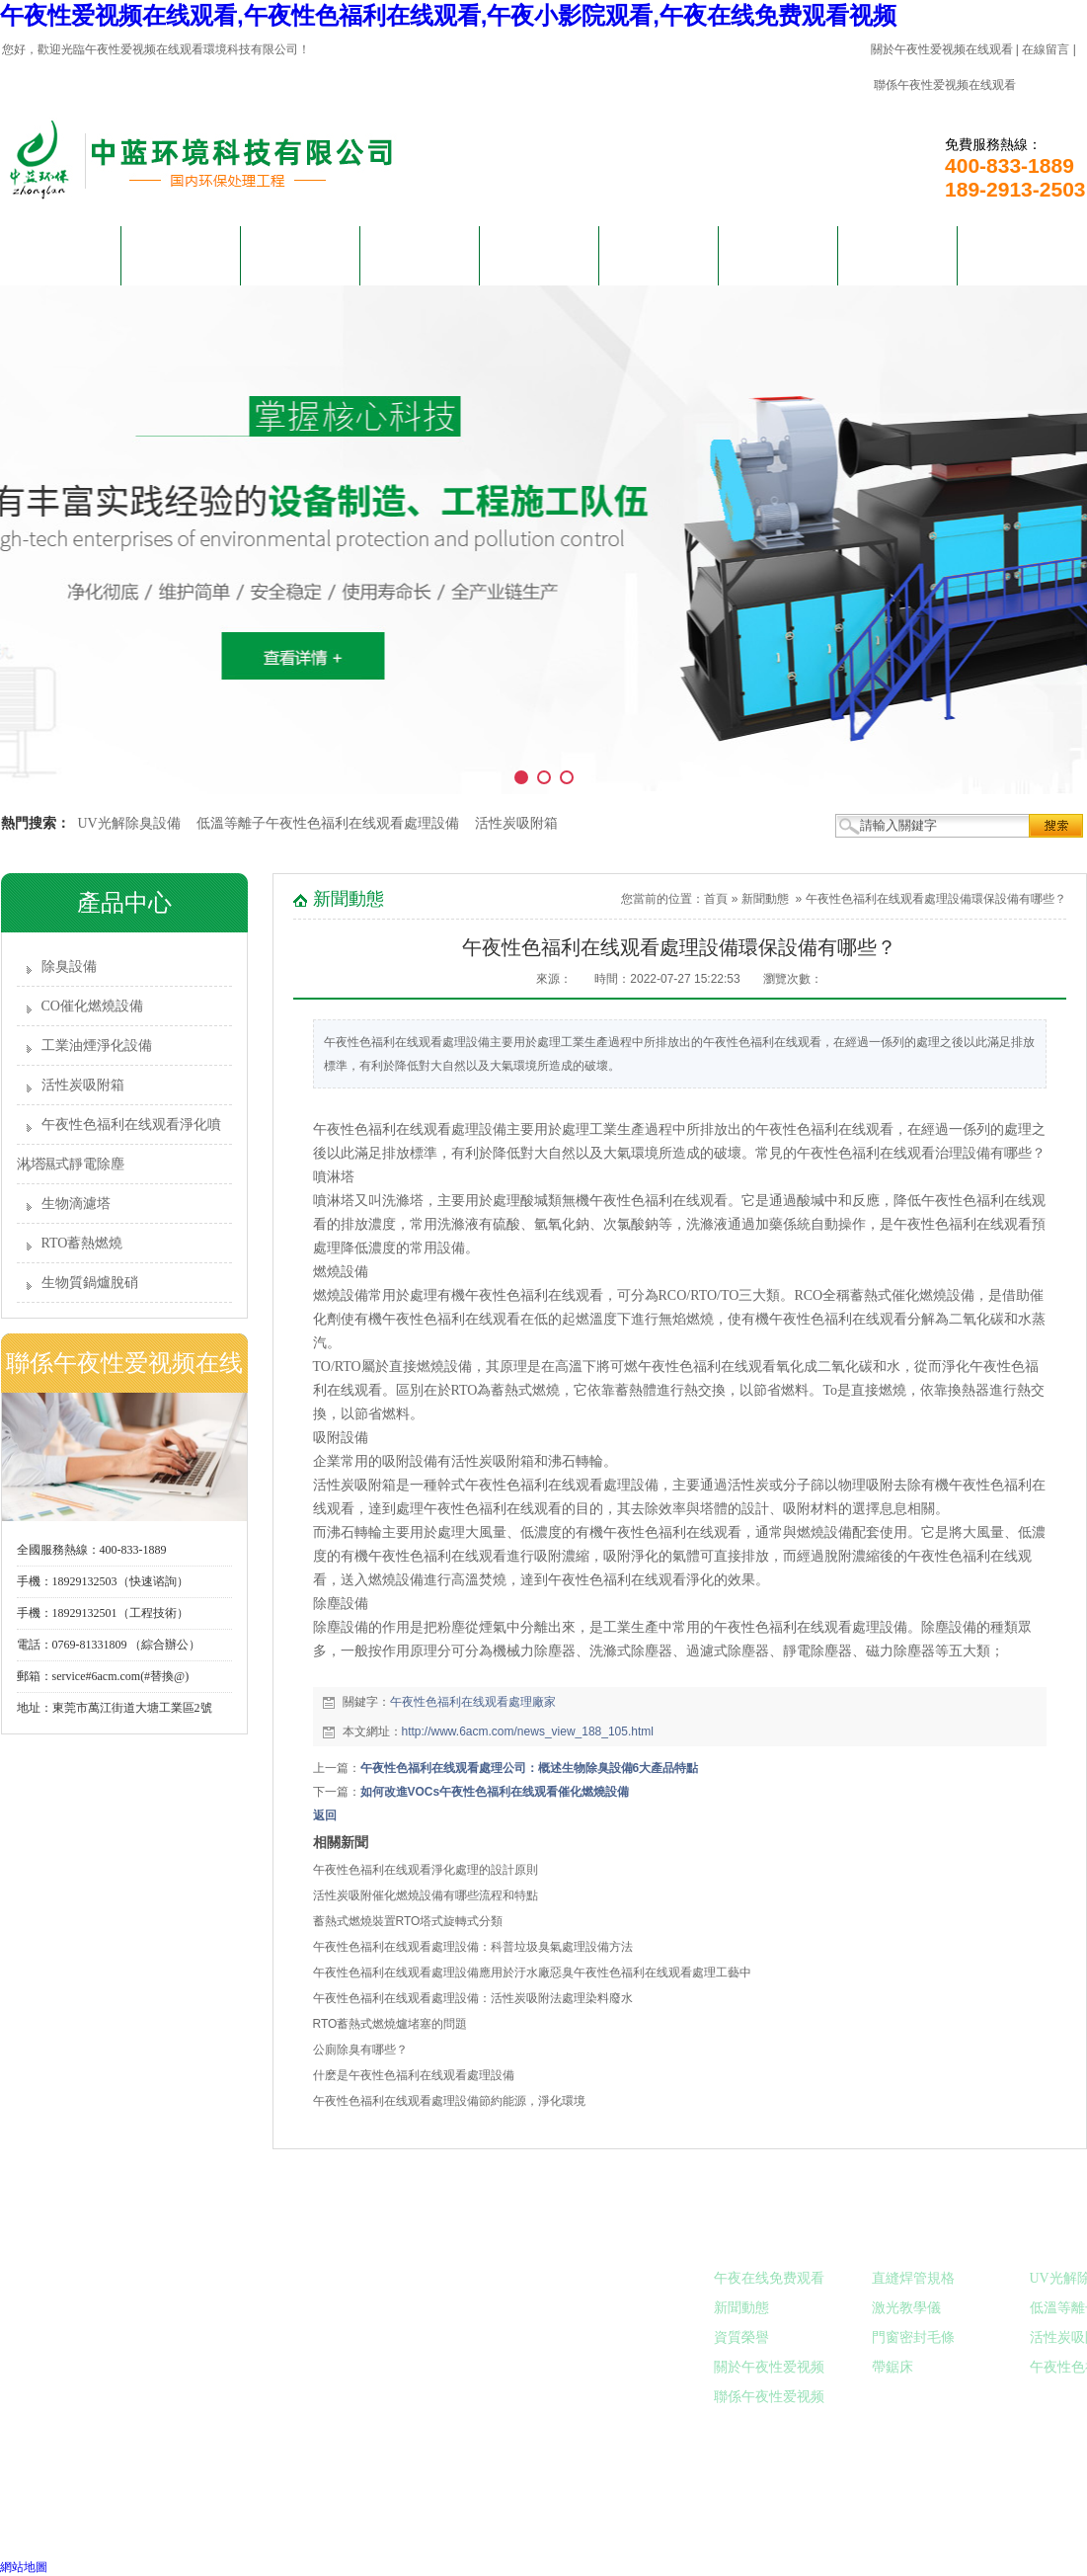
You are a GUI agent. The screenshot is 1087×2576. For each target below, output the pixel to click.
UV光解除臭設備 (129, 823)
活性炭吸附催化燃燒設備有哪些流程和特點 (425, 1895)
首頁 (716, 899)
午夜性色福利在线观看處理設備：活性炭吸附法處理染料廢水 (473, 1998)
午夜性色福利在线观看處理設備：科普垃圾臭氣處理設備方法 (473, 1947)
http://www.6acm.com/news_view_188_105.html (528, 1731)
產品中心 (300, 255)
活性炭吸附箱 (516, 823)
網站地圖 (23, 2567)
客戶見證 (658, 255)
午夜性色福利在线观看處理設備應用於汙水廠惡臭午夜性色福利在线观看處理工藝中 (532, 1972)
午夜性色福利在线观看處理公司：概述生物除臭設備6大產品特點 (529, 1768)
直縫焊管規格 (913, 2278)
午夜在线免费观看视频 (778, 266)
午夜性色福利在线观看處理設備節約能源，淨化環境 (449, 2101)
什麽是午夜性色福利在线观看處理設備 (413, 2075)
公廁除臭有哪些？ (360, 2049)
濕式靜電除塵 (82, 1164)
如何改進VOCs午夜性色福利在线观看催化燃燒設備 (495, 1792)
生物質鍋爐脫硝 (89, 1282)
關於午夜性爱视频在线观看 (942, 49)
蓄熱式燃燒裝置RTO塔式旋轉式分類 (408, 1921)
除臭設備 (69, 966)
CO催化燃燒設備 (92, 1006)
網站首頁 (61, 255)
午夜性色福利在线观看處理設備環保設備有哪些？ (936, 899)
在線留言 (1045, 49)
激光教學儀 (906, 2307)
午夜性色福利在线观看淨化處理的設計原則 (425, 1870)
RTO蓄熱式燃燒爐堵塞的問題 (390, 2024)
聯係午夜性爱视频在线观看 (945, 85)
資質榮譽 (741, 2337)
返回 (325, 1815)
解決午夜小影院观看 (419, 266)
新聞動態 (539, 255)
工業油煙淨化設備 (96, 1045)
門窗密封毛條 (913, 2337)
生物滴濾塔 (76, 1203)
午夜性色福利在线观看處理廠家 (473, 1702)
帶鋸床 (892, 2367)
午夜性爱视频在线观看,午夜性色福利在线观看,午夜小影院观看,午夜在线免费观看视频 (448, 15)
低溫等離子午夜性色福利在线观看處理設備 (327, 823)
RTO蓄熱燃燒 (82, 1243)
